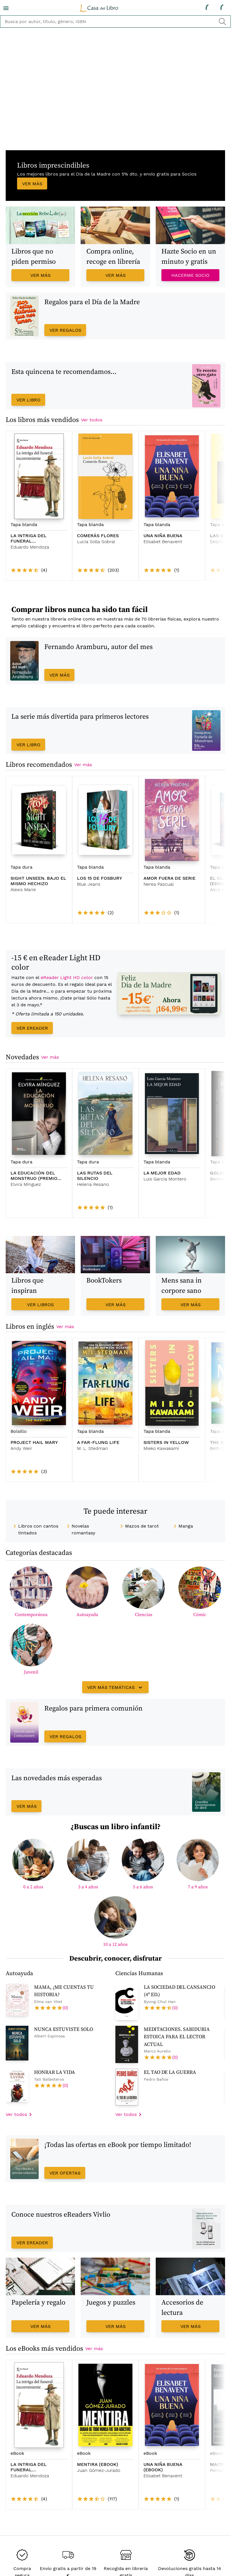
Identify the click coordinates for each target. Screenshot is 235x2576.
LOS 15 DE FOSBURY (99, 878)
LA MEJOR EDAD (162, 1173)
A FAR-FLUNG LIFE (98, 1442)
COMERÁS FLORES (98, 535)
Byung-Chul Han (160, 2001)
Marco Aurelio (157, 2051)
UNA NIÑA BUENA (163, 535)
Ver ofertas (64, 2173)
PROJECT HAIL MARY (34, 1442)
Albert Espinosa (49, 2036)
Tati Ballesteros (49, 2079)
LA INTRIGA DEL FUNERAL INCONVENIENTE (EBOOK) (29, 2467)
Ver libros (40, 1304)
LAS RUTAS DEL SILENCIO (95, 1175)
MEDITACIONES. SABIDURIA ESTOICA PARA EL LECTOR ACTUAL (177, 2036)
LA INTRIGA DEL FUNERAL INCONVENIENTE (29, 538)
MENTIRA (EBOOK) (97, 2464)
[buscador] (115, 21)
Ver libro (28, 400)
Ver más (32, 183)
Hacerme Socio (190, 275)
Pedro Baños (156, 2079)
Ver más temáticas (115, 1687)
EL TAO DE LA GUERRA (170, 2072)
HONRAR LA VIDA (54, 2072)
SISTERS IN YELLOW (166, 1442)
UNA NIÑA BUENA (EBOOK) (163, 2467)
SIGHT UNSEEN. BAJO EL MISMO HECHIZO (38, 880)
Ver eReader (32, 1028)
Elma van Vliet (48, 2001)
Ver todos (91, 420)
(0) (65, 2007)
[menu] (6, 8)
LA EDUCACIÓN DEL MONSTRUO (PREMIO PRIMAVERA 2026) (34, 1175)
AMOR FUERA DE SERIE (170, 878)
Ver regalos (65, 330)
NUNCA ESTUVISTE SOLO (63, 2029)
